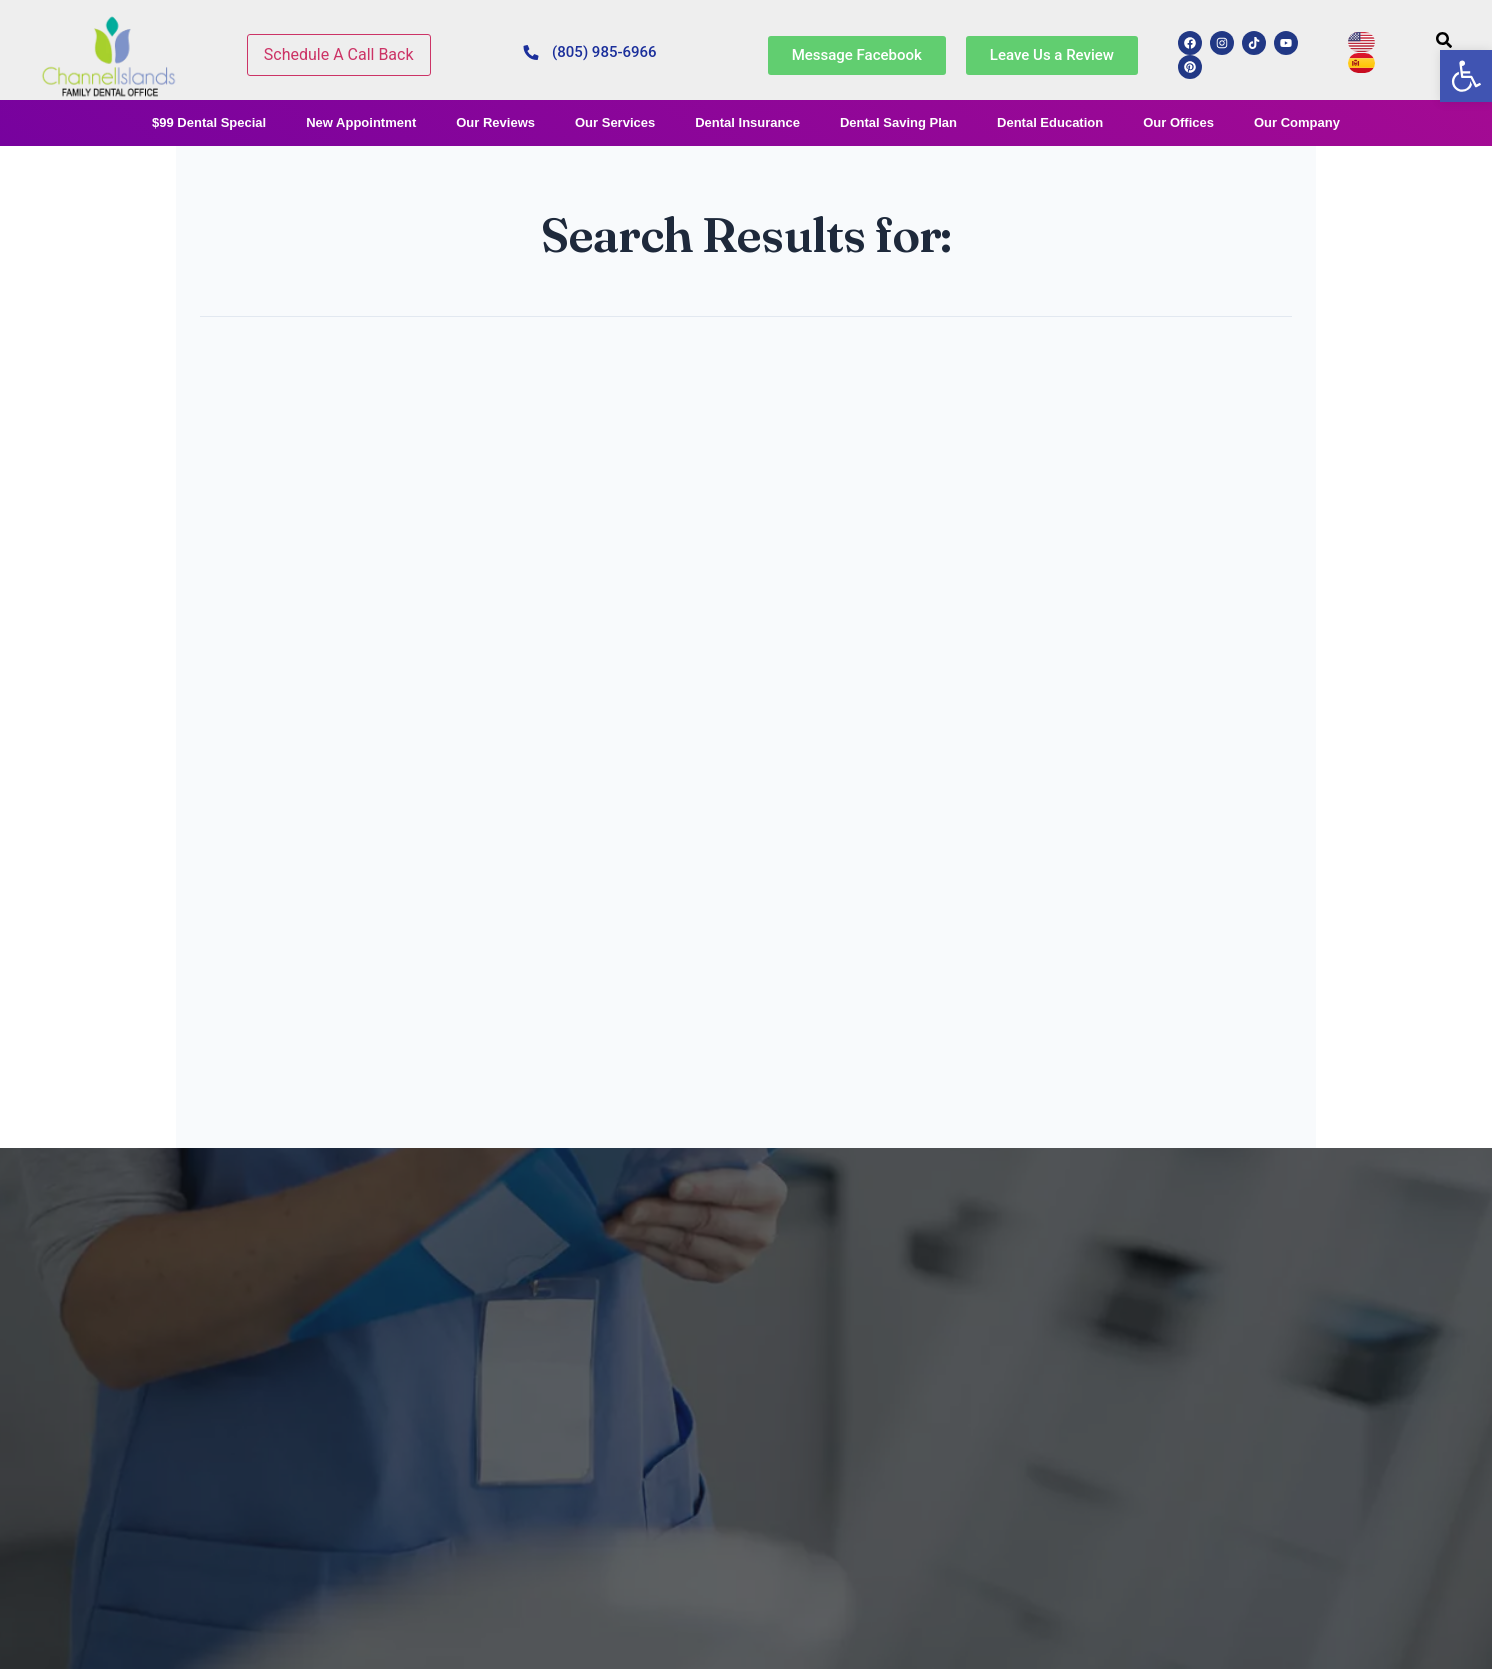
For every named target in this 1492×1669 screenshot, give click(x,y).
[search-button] (1444, 40)
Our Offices (1178, 122)
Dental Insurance (747, 122)
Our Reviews (495, 122)
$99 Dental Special (209, 122)
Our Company (1297, 122)
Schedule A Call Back (339, 54)
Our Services (615, 122)
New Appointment (361, 122)
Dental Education (1050, 122)
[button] (1466, 76)
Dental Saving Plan (898, 122)
